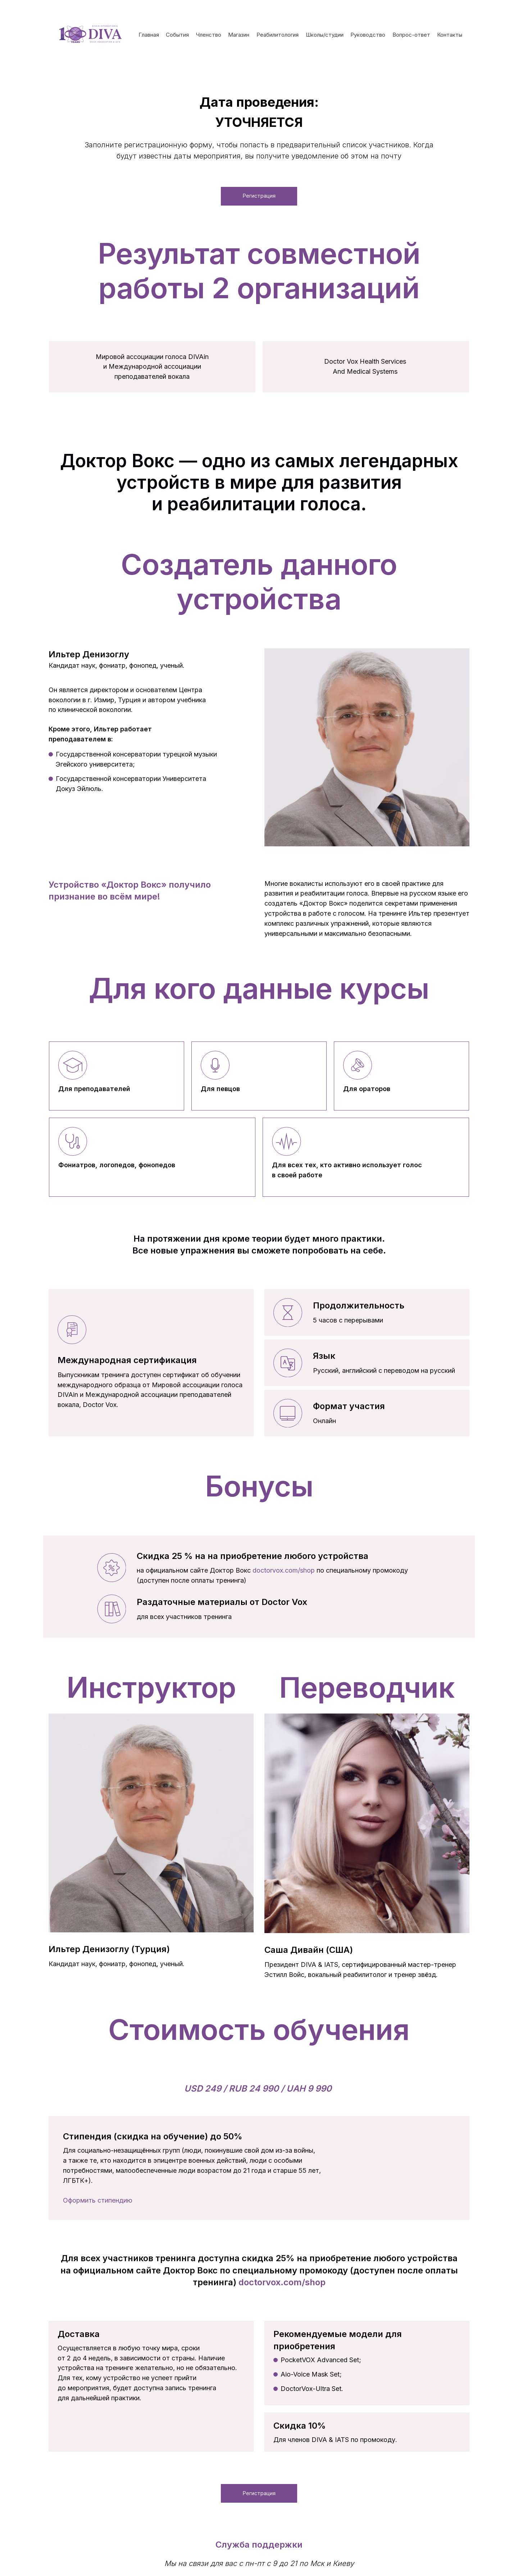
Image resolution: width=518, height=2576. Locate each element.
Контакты (449, 34)
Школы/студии (325, 34)
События (177, 34)
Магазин (238, 34)
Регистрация (259, 197)
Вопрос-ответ (411, 34)
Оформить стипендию (97, 2203)
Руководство (367, 34)
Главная (148, 34)
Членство (208, 34)
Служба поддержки (259, 2550)
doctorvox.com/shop (284, 1573)
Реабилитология (277, 34)
